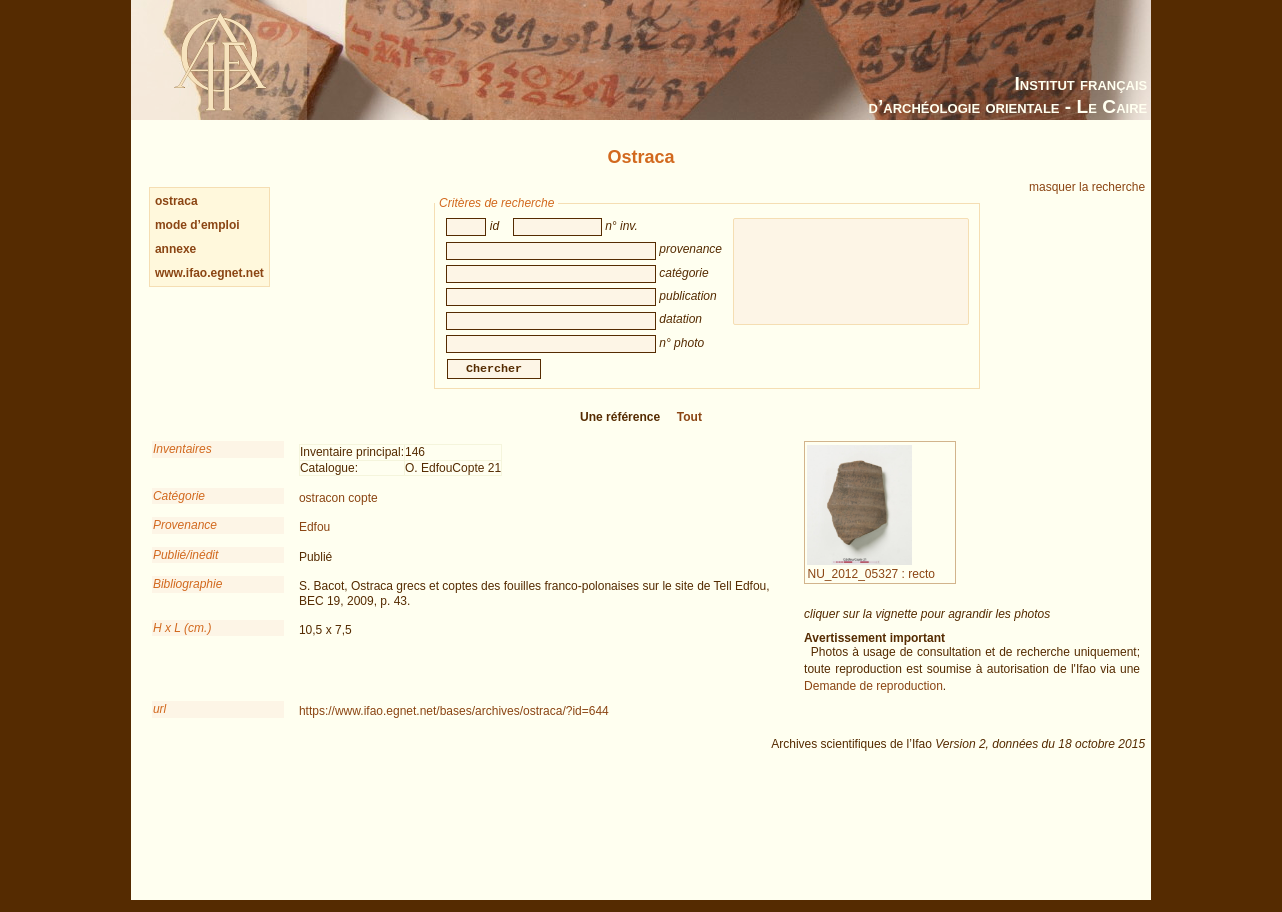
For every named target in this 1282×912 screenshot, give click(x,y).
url (159, 723)
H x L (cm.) (182, 642)
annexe (175, 249)
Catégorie (179, 510)
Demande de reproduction (873, 700)
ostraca (176, 201)
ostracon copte (338, 512)
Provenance (185, 539)
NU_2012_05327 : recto (870, 581)
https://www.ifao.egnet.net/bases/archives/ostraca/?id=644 (454, 725)
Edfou (314, 541)
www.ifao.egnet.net (209, 273)
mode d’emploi (197, 225)
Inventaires (182, 463)
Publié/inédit (185, 569)
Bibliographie (187, 598)
